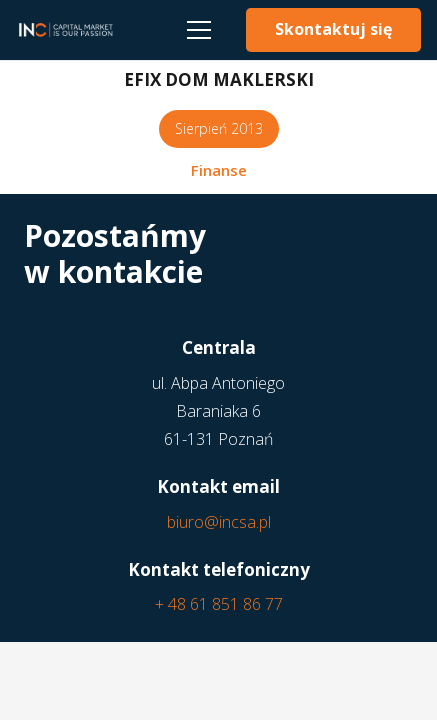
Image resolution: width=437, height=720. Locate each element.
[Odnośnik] (65, 30)
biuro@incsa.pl (219, 522)
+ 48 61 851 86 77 (219, 604)
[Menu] (199, 30)
